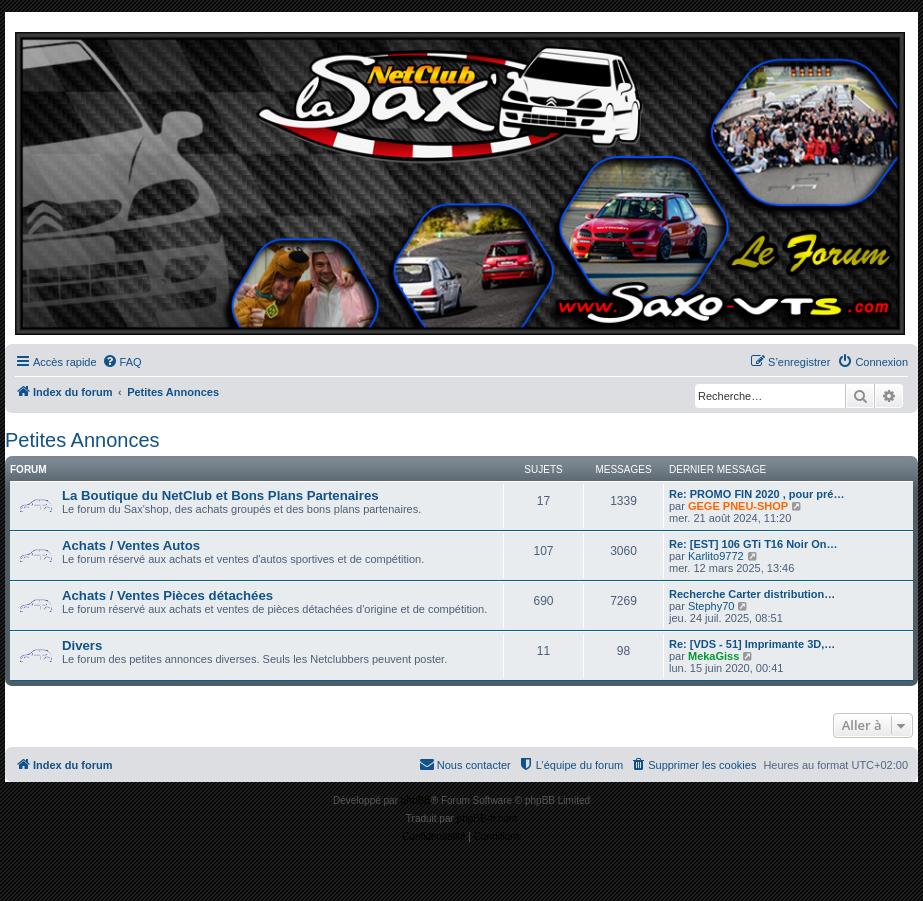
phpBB (416, 800)
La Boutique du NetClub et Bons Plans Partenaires (220, 495)
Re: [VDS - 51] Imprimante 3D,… (752, 644)
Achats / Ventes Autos (131, 545)
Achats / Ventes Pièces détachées (167, 595)
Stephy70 (711, 606)
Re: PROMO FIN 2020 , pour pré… (756, 494)
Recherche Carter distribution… (752, 594)
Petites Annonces (82, 440)
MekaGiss (713, 656)
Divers (82, 645)
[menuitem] (122, 362)
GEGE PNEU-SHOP (738, 506)
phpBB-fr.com (487, 818)
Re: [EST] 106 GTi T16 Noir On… (753, 544)
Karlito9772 (716, 556)
